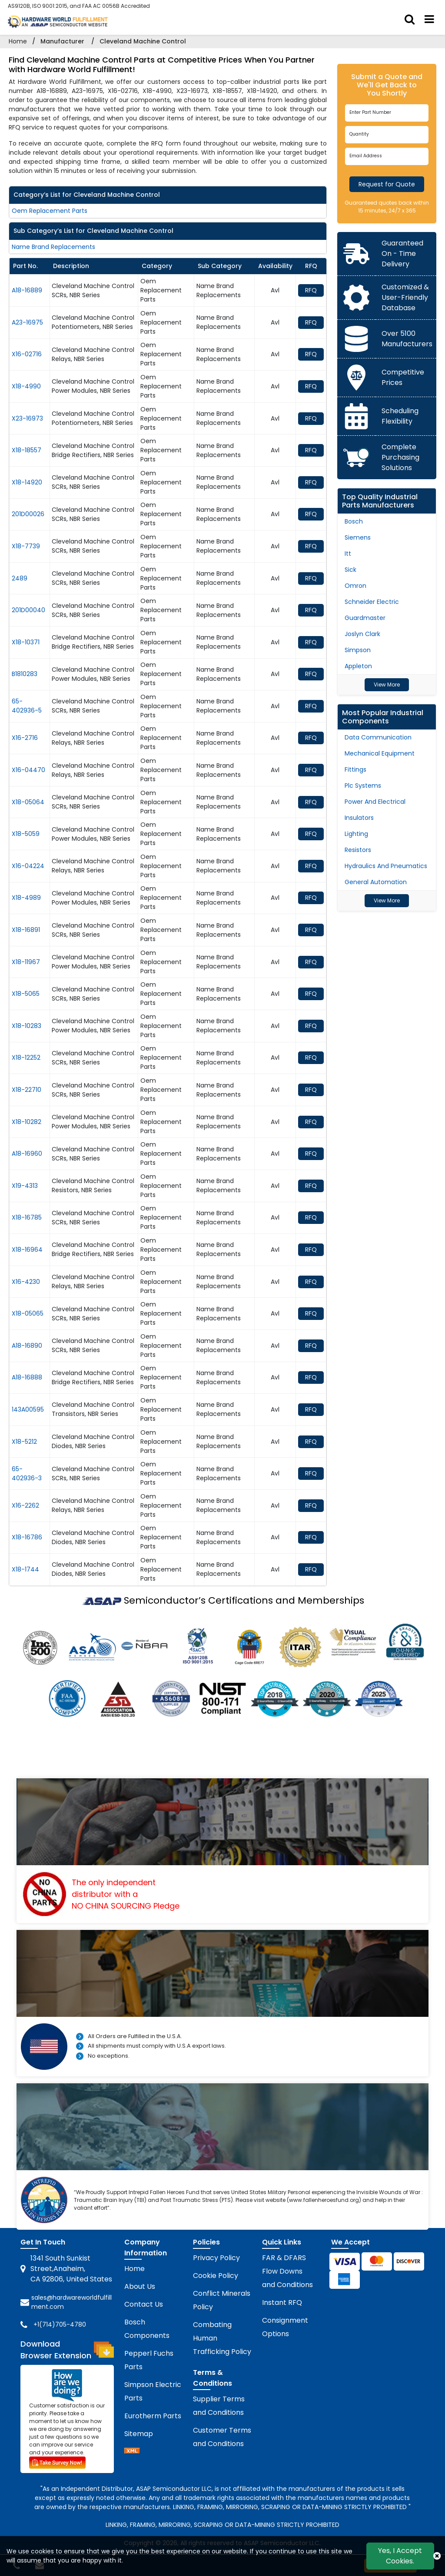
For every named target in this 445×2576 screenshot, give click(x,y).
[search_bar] (409, 19)
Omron (355, 585)
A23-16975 (27, 322)
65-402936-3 (27, 1473)
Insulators (359, 817)
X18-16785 (27, 1217)
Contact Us (143, 2304)
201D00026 (28, 514)
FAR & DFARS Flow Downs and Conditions (287, 2271)
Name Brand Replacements (53, 246)
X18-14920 (27, 482)
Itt (348, 553)
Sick (350, 569)
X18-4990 (26, 386)
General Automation (376, 882)
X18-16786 (27, 1537)
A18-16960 (27, 1153)
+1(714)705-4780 (59, 2324)
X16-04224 (28, 866)
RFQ (311, 290)
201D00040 (28, 610)
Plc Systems (363, 785)
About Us (139, 2286)
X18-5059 (26, 833)
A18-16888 (27, 1377)
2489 (19, 578)
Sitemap (138, 2434)
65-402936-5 (27, 706)
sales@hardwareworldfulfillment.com (71, 2302)
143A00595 (28, 1409)
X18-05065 (27, 1313)
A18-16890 (27, 1345)
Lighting (356, 833)
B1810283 (24, 674)
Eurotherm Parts (152, 2416)
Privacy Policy (216, 2258)
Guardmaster (365, 617)
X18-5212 (24, 1441)
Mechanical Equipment (380, 753)
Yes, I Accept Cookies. (400, 2556)
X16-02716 (27, 354)
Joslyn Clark (362, 634)
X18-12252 (26, 1057)
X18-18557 (26, 450)
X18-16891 (26, 929)
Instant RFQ (282, 2302)
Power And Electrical (375, 801)
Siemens (358, 537)
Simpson (358, 650)
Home (18, 41)
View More (387, 684)
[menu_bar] (429, 19)
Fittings (355, 769)
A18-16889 (27, 290)
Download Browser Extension (66, 2349)
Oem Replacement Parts (49, 210)
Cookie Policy (215, 2276)
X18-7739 (26, 546)
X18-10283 (26, 1025)
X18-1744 (25, 1569)
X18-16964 (27, 1249)
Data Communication (378, 737)
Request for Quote (387, 184)
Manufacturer (62, 41)
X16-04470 (28, 770)
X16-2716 (25, 737)
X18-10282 (26, 1121)
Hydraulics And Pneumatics (386, 866)
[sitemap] (132, 2452)
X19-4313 (25, 1185)
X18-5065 (26, 993)
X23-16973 (27, 418)
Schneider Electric (372, 601)
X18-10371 (26, 642)
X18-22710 (26, 1089)
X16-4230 (26, 1281)
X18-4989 (26, 897)
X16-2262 (25, 1505)
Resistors (358, 849)
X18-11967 (26, 962)
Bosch (354, 521)
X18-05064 (28, 802)
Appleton (358, 666)
